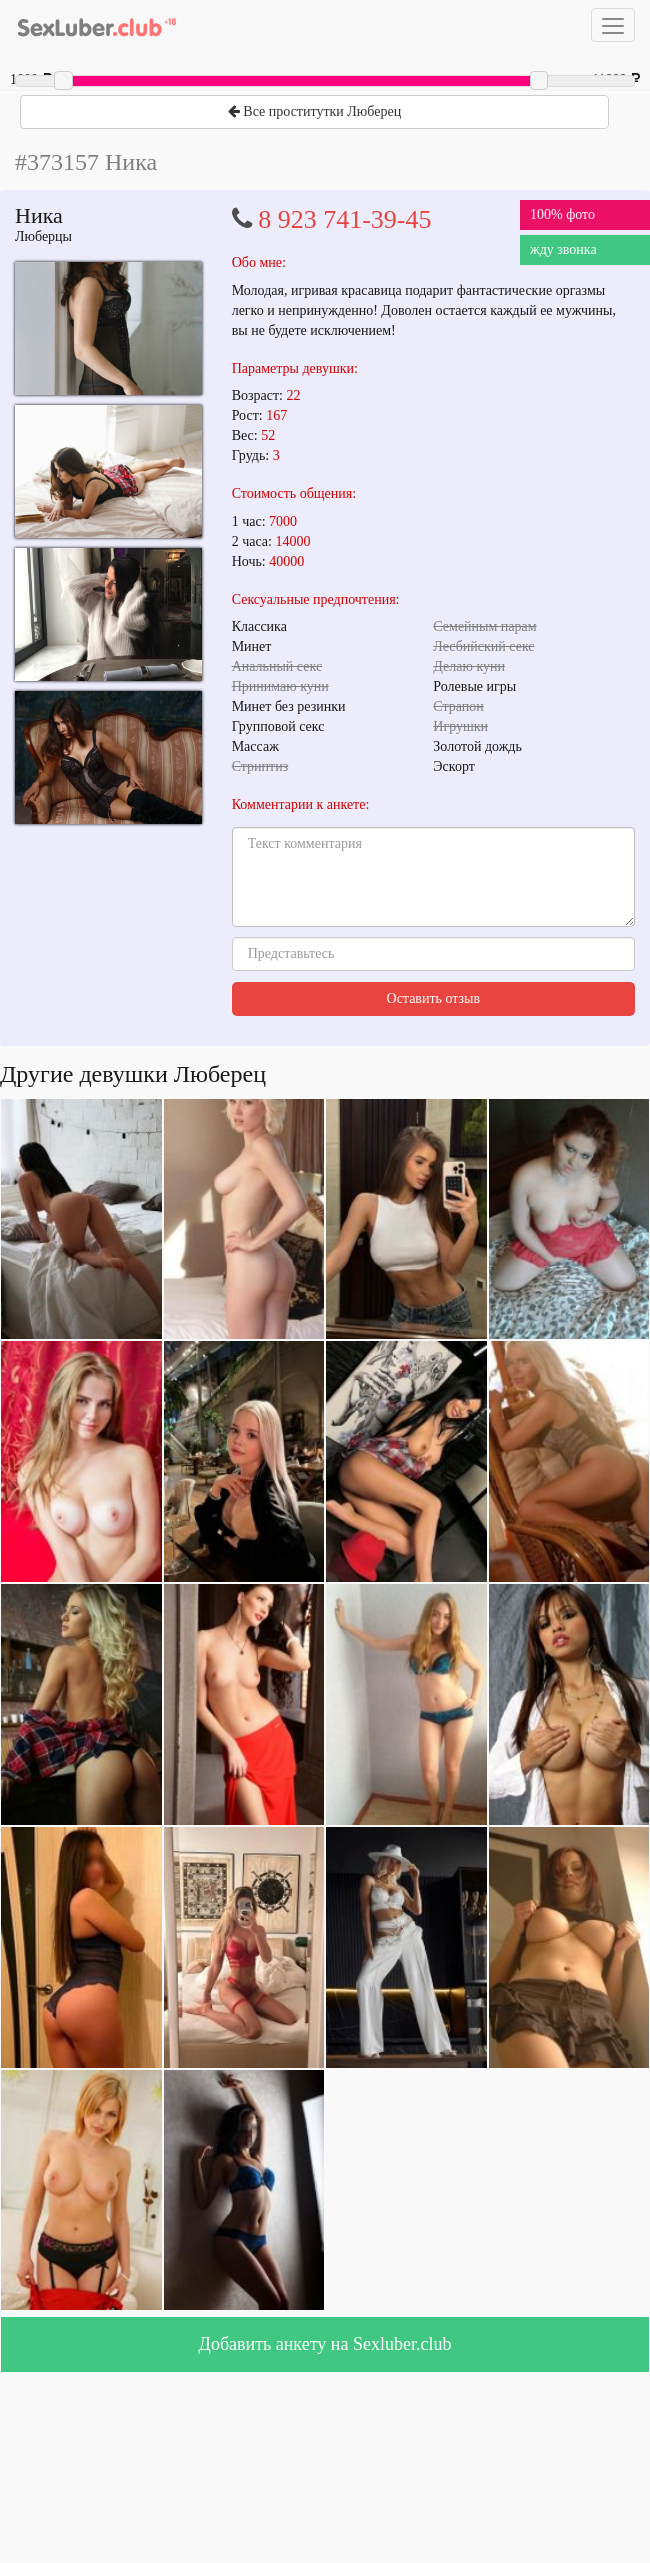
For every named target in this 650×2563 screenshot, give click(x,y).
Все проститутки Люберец (314, 111)
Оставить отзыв (434, 998)
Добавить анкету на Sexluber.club (325, 2344)
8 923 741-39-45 (344, 219)
